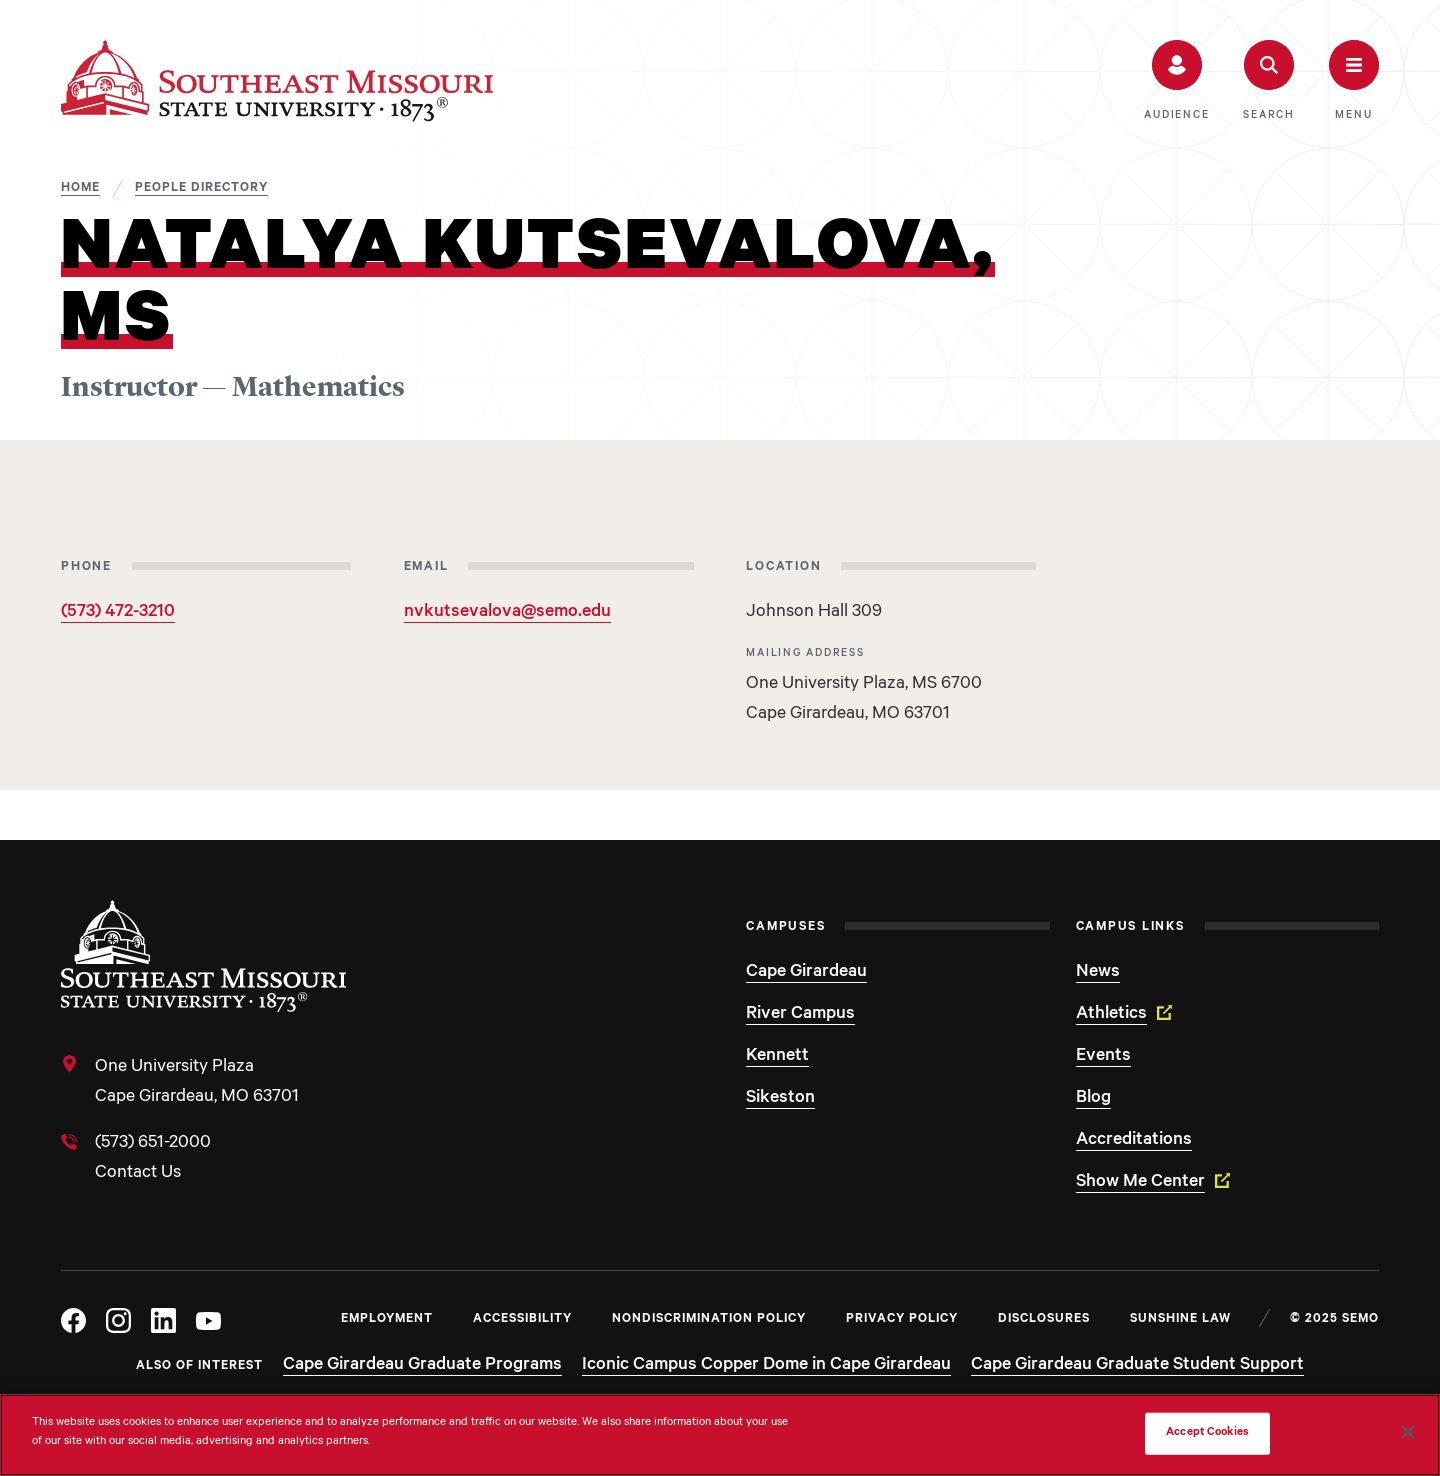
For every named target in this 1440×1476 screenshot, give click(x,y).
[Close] (1408, 1432)
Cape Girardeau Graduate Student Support (1137, 1366)
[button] (1176, 81)
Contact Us (138, 1174)
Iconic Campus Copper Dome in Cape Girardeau (766, 1366)
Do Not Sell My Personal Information (1032, 1433)
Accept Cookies (1207, 1433)
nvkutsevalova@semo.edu (507, 613)
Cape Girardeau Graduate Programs (422, 1366)
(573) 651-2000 (153, 1144)
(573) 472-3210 (118, 613)
